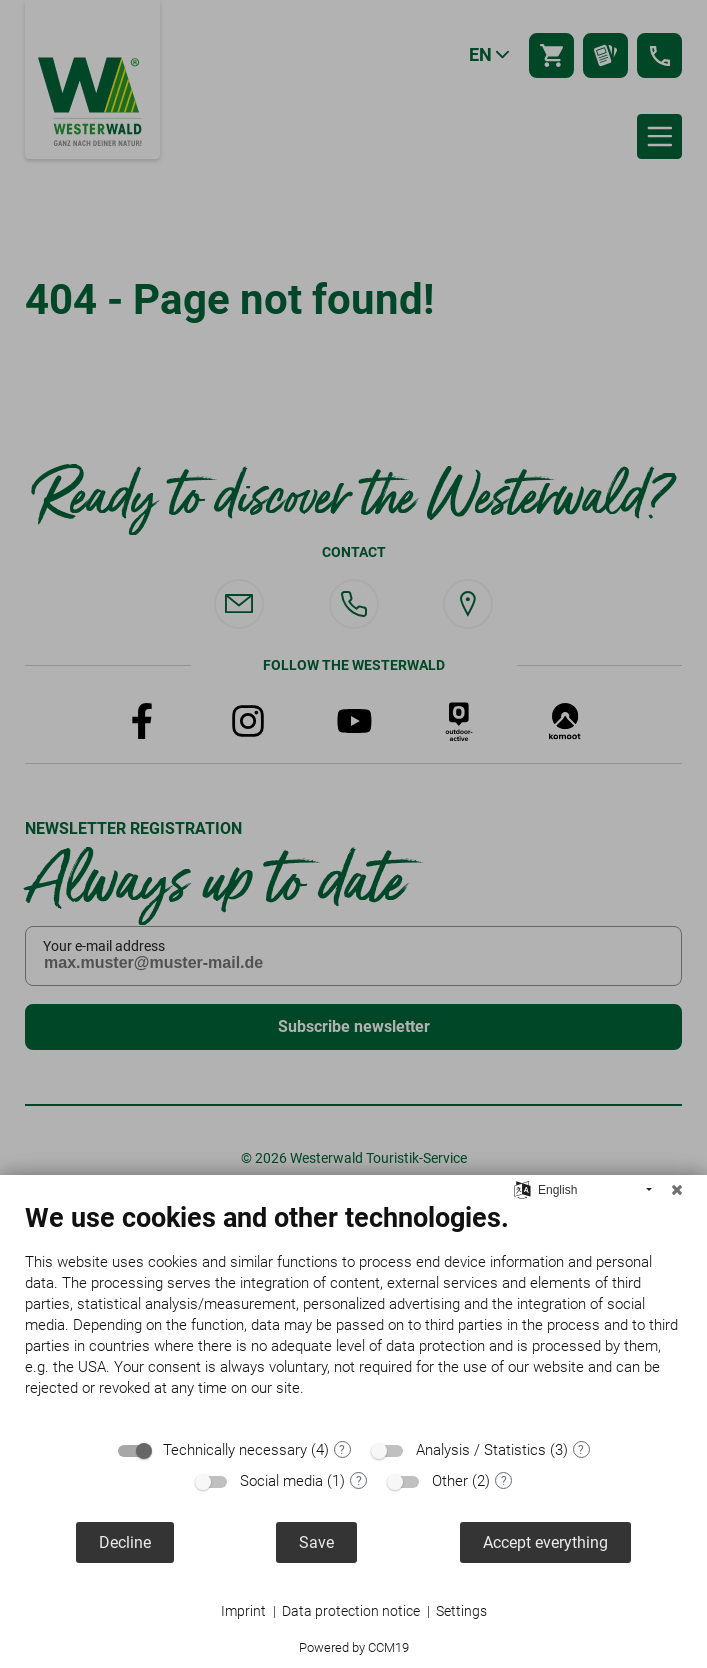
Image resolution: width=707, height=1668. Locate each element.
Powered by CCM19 (354, 1647)
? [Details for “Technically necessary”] (342, 1450)
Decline (125, 1542)
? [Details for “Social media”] (359, 1481)
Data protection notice (351, 1611)
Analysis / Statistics (481, 1450)
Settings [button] (461, 1611)
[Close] (677, 1190)
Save (316, 1542)
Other (450, 1481)
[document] (353, 1315)
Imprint (243, 1611)
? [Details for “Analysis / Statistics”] (581, 1450)
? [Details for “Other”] (504, 1481)
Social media (281, 1481)
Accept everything (545, 1542)
